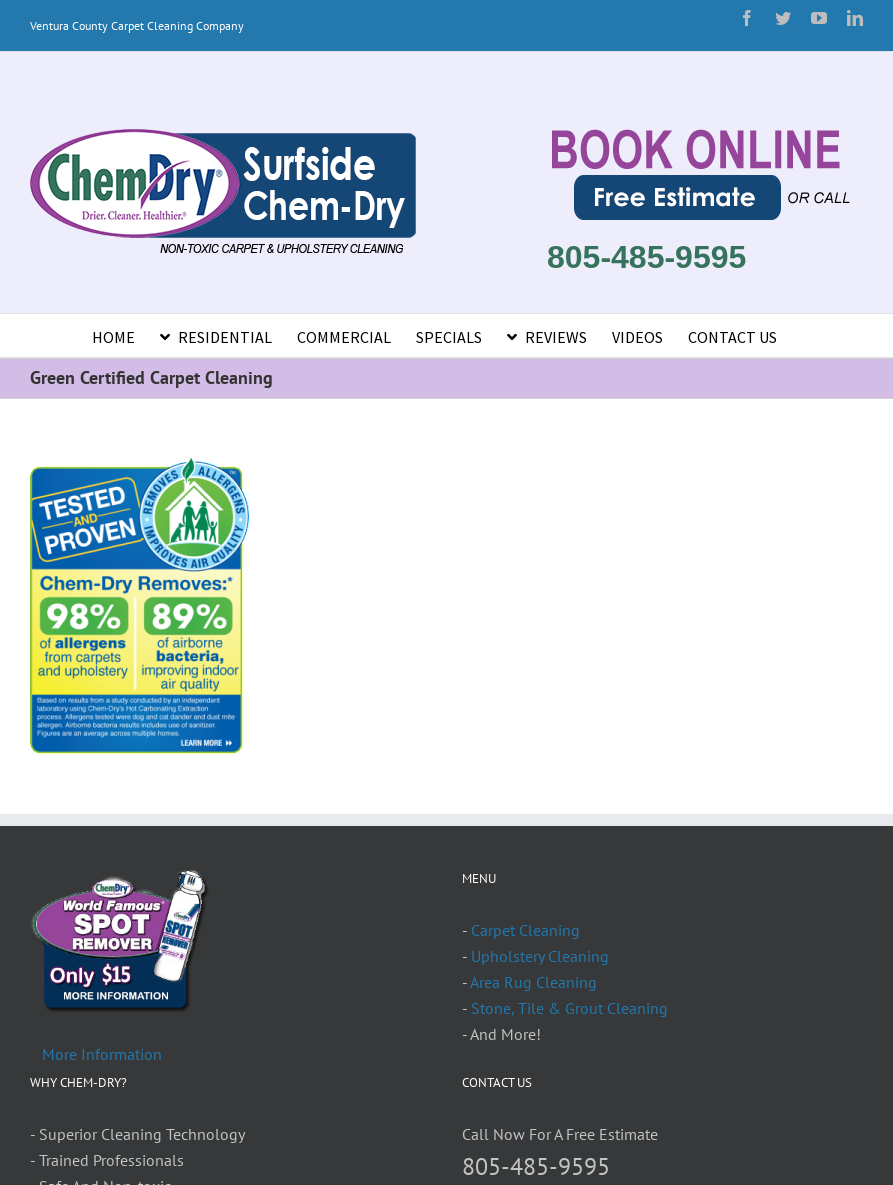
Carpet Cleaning (525, 930)
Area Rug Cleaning (533, 982)
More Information (102, 1054)
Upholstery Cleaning (540, 956)
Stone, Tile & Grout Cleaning (569, 1008)
